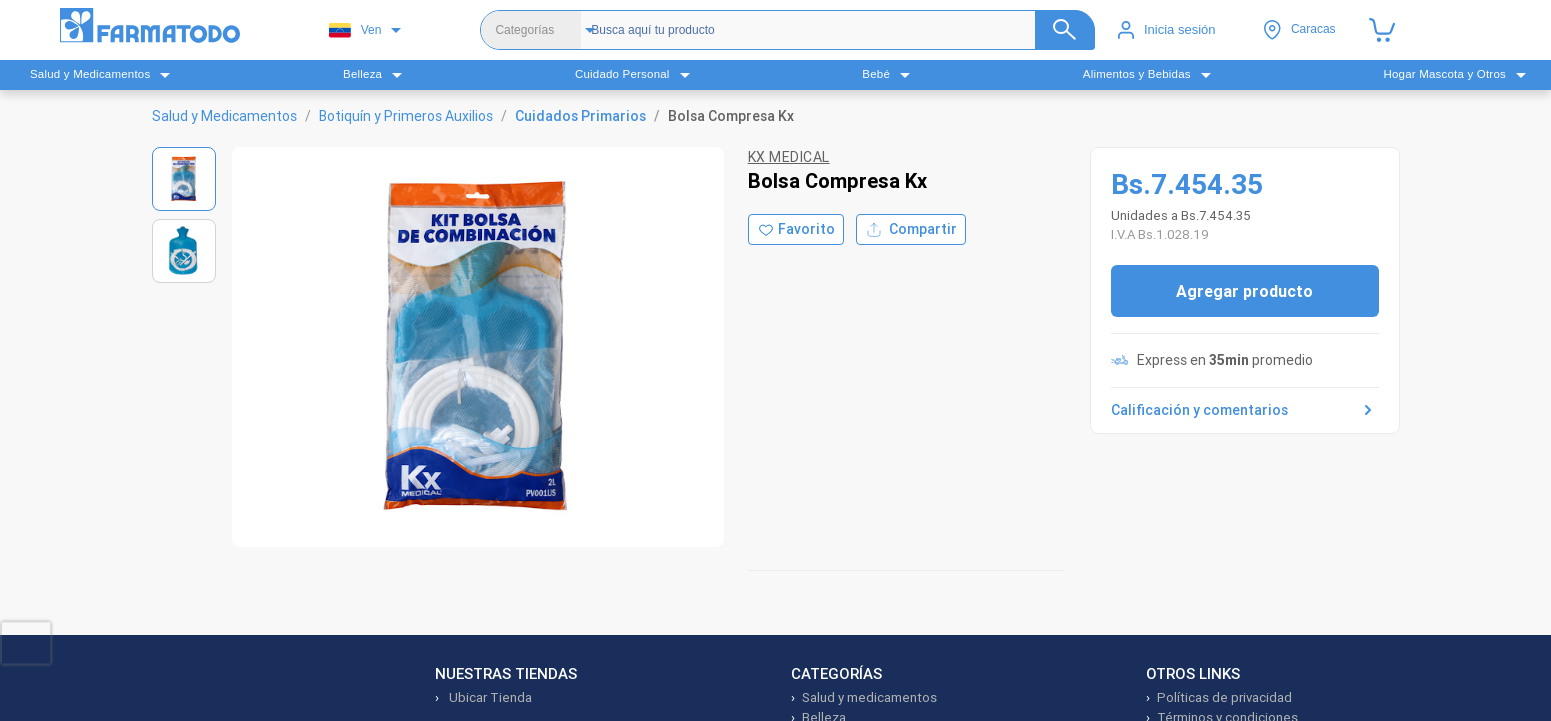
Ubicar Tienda (489, 697)
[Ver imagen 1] (184, 179)
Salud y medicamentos (869, 697)
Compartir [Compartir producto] (911, 229)
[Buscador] (826, 30)
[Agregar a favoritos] (796, 229)
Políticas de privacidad (1224, 697)
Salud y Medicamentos (224, 116)
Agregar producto (1244, 291)
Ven (355, 30)
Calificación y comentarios (1245, 410)
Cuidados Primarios (580, 116)
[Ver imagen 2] (184, 251)
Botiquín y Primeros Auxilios (406, 116)
